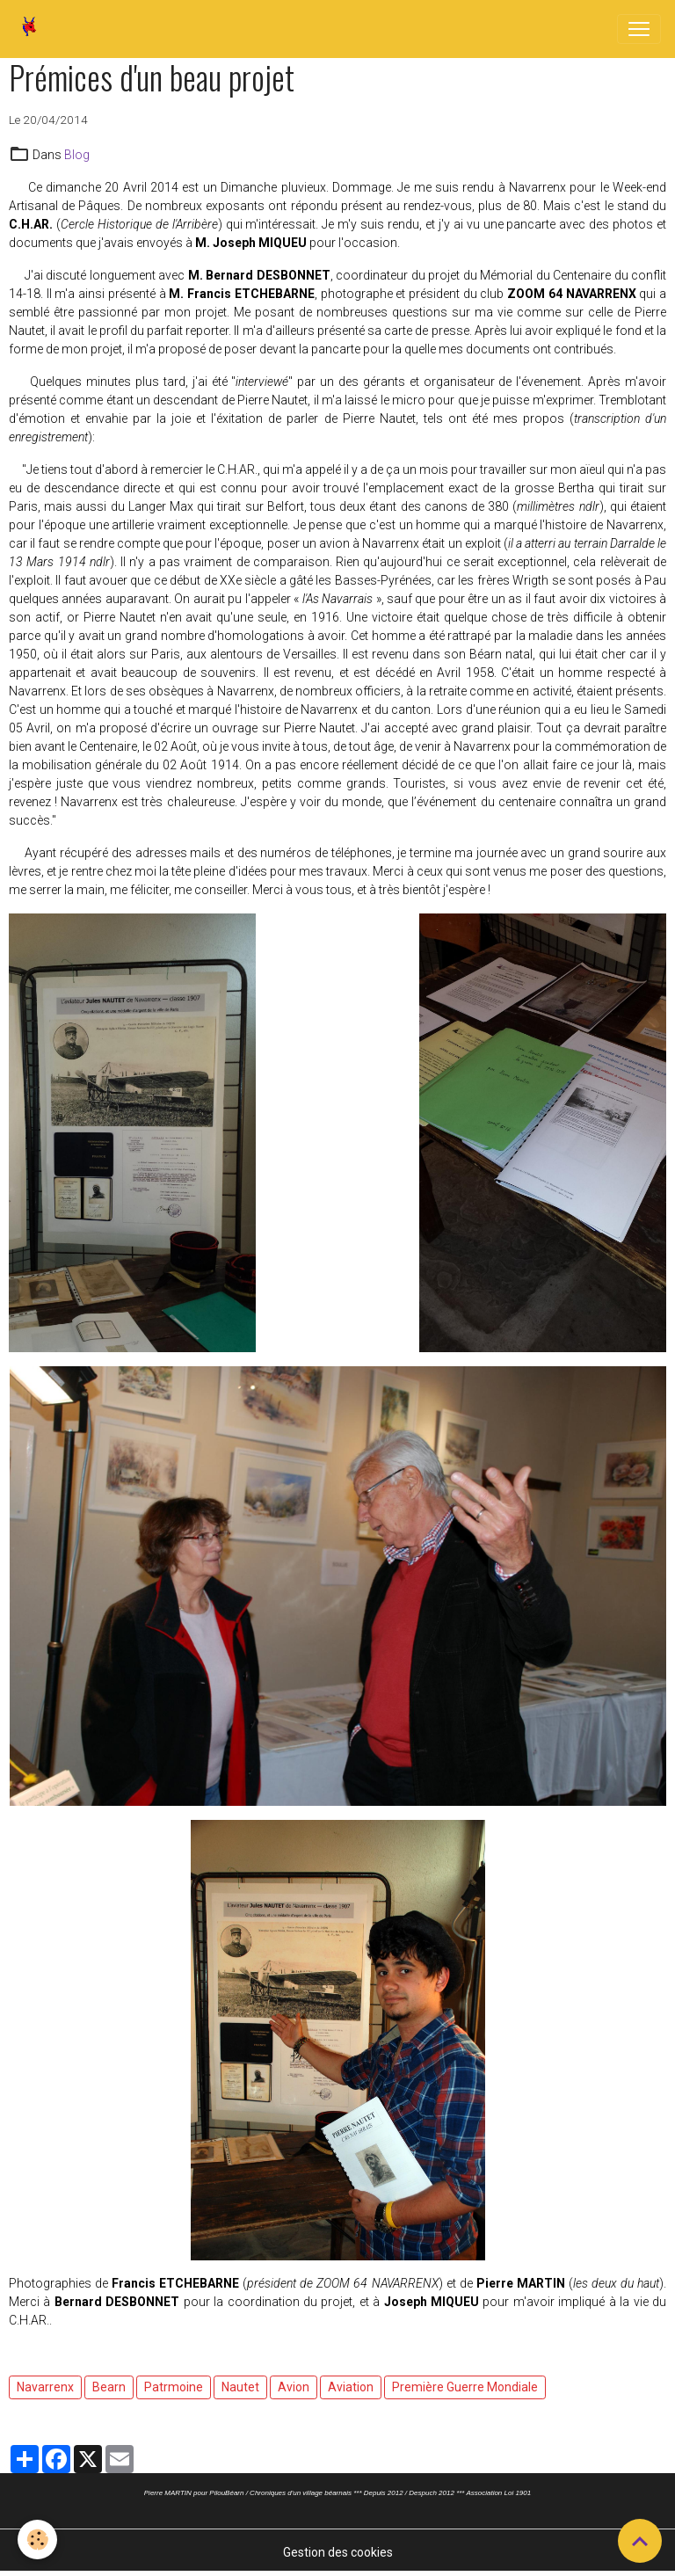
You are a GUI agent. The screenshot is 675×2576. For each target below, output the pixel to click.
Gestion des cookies (338, 2552)
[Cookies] (37, 2539)
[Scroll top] (640, 2541)
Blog (77, 155)
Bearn (109, 2387)
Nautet (240, 2387)
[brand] (32, 29)
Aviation (351, 2387)
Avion (293, 2387)
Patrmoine (173, 2387)
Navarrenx (45, 2387)
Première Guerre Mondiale (465, 2387)
